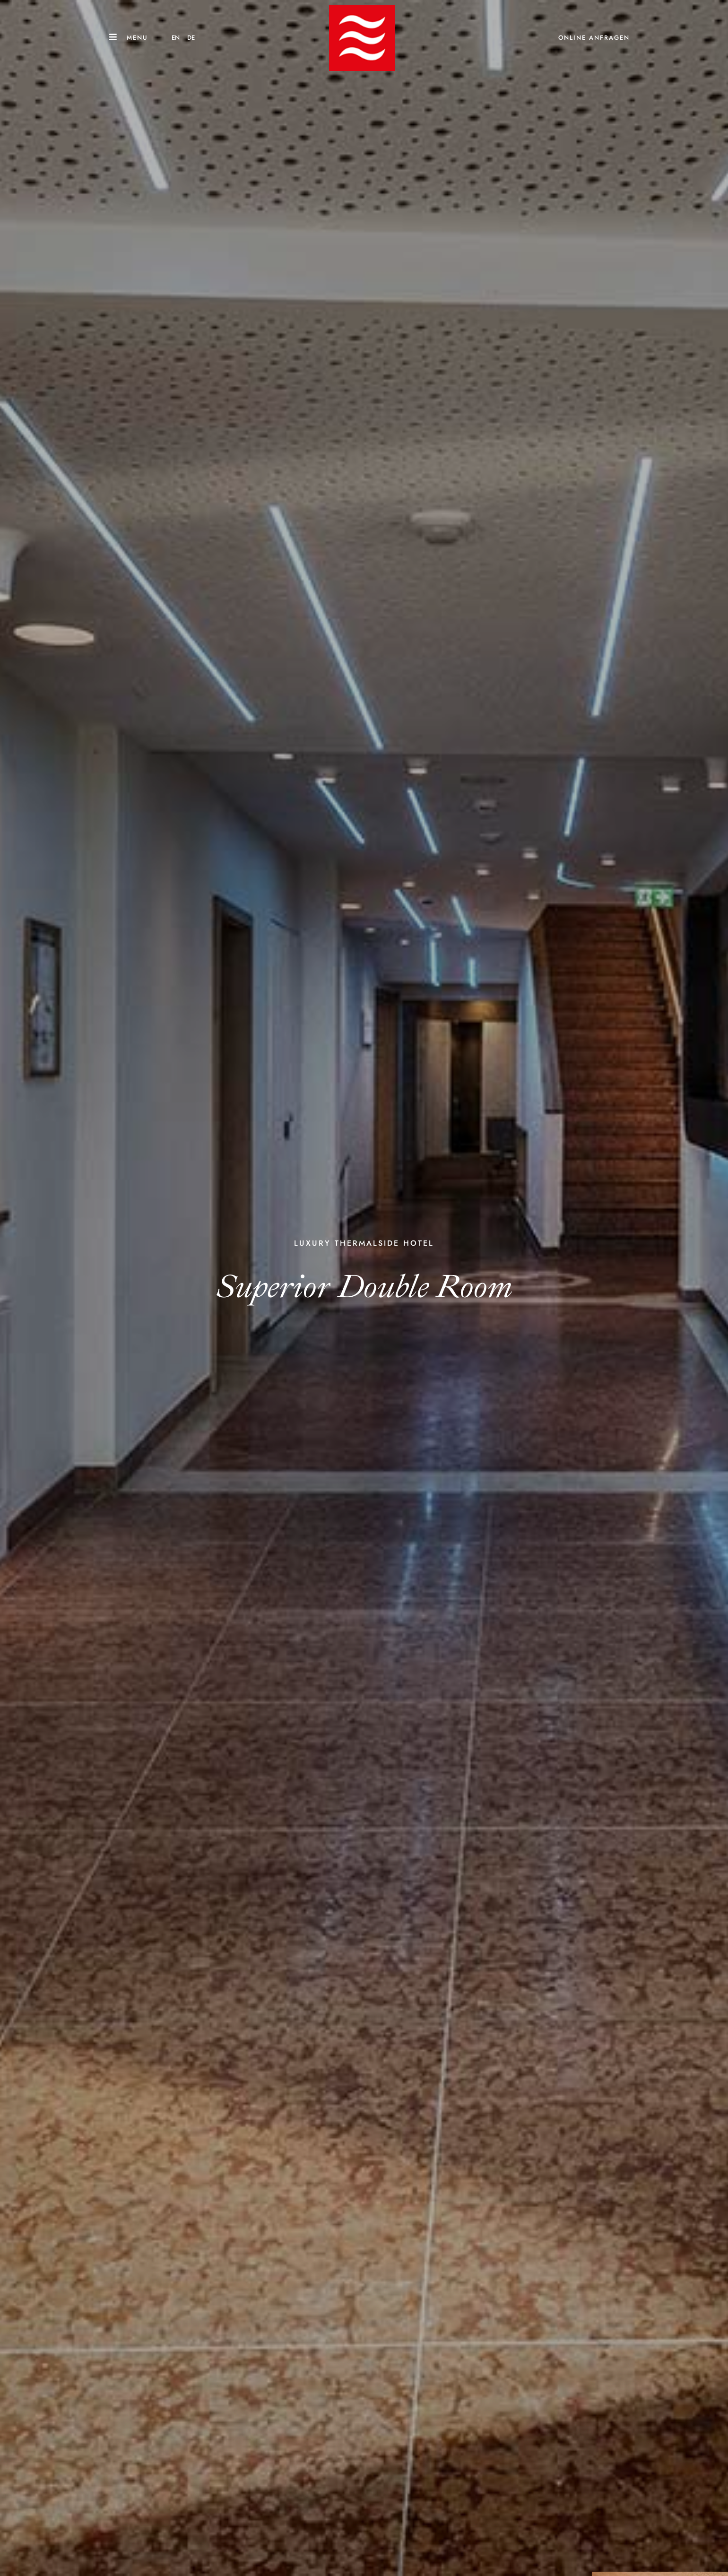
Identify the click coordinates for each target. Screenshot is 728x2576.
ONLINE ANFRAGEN (594, 37)
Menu (137, 37)
